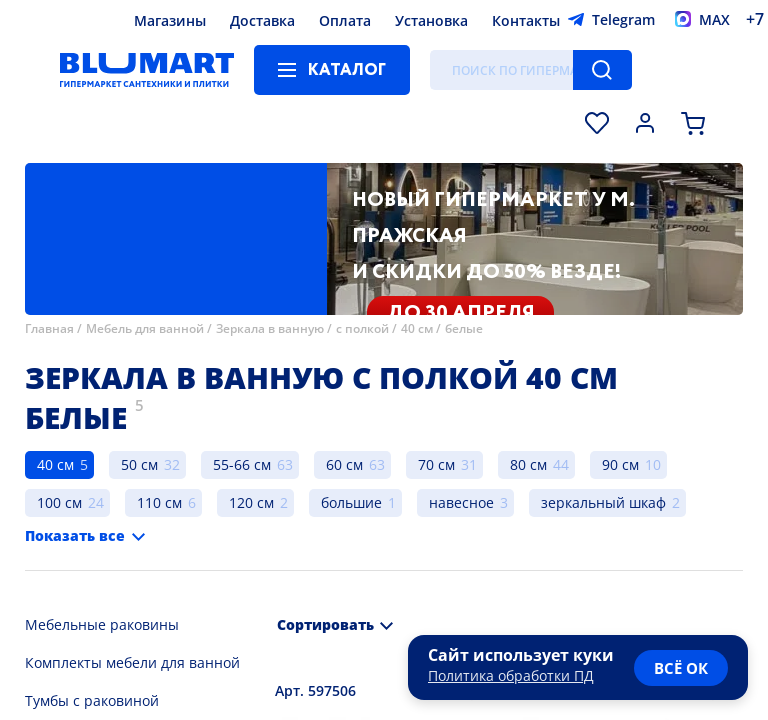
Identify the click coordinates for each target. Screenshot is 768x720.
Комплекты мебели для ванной (132, 662)
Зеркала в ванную (270, 328)
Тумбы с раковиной (92, 700)
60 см (344, 464)
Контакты (526, 20)
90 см (620, 464)
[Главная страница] (147, 70)
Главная (49, 328)
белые (464, 328)
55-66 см (242, 464)
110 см (159, 502)
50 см (139, 464)
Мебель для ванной (145, 328)
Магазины (170, 20)
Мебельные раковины (102, 624)
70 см (436, 464)
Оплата (345, 20)
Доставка (262, 20)
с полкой (362, 328)
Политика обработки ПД (511, 675)
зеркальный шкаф (603, 502)
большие (351, 502)
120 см (251, 502)
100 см (59, 502)
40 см (417, 328)
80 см (528, 464)
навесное (461, 502)
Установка (431, 20)
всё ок (681, 668)
